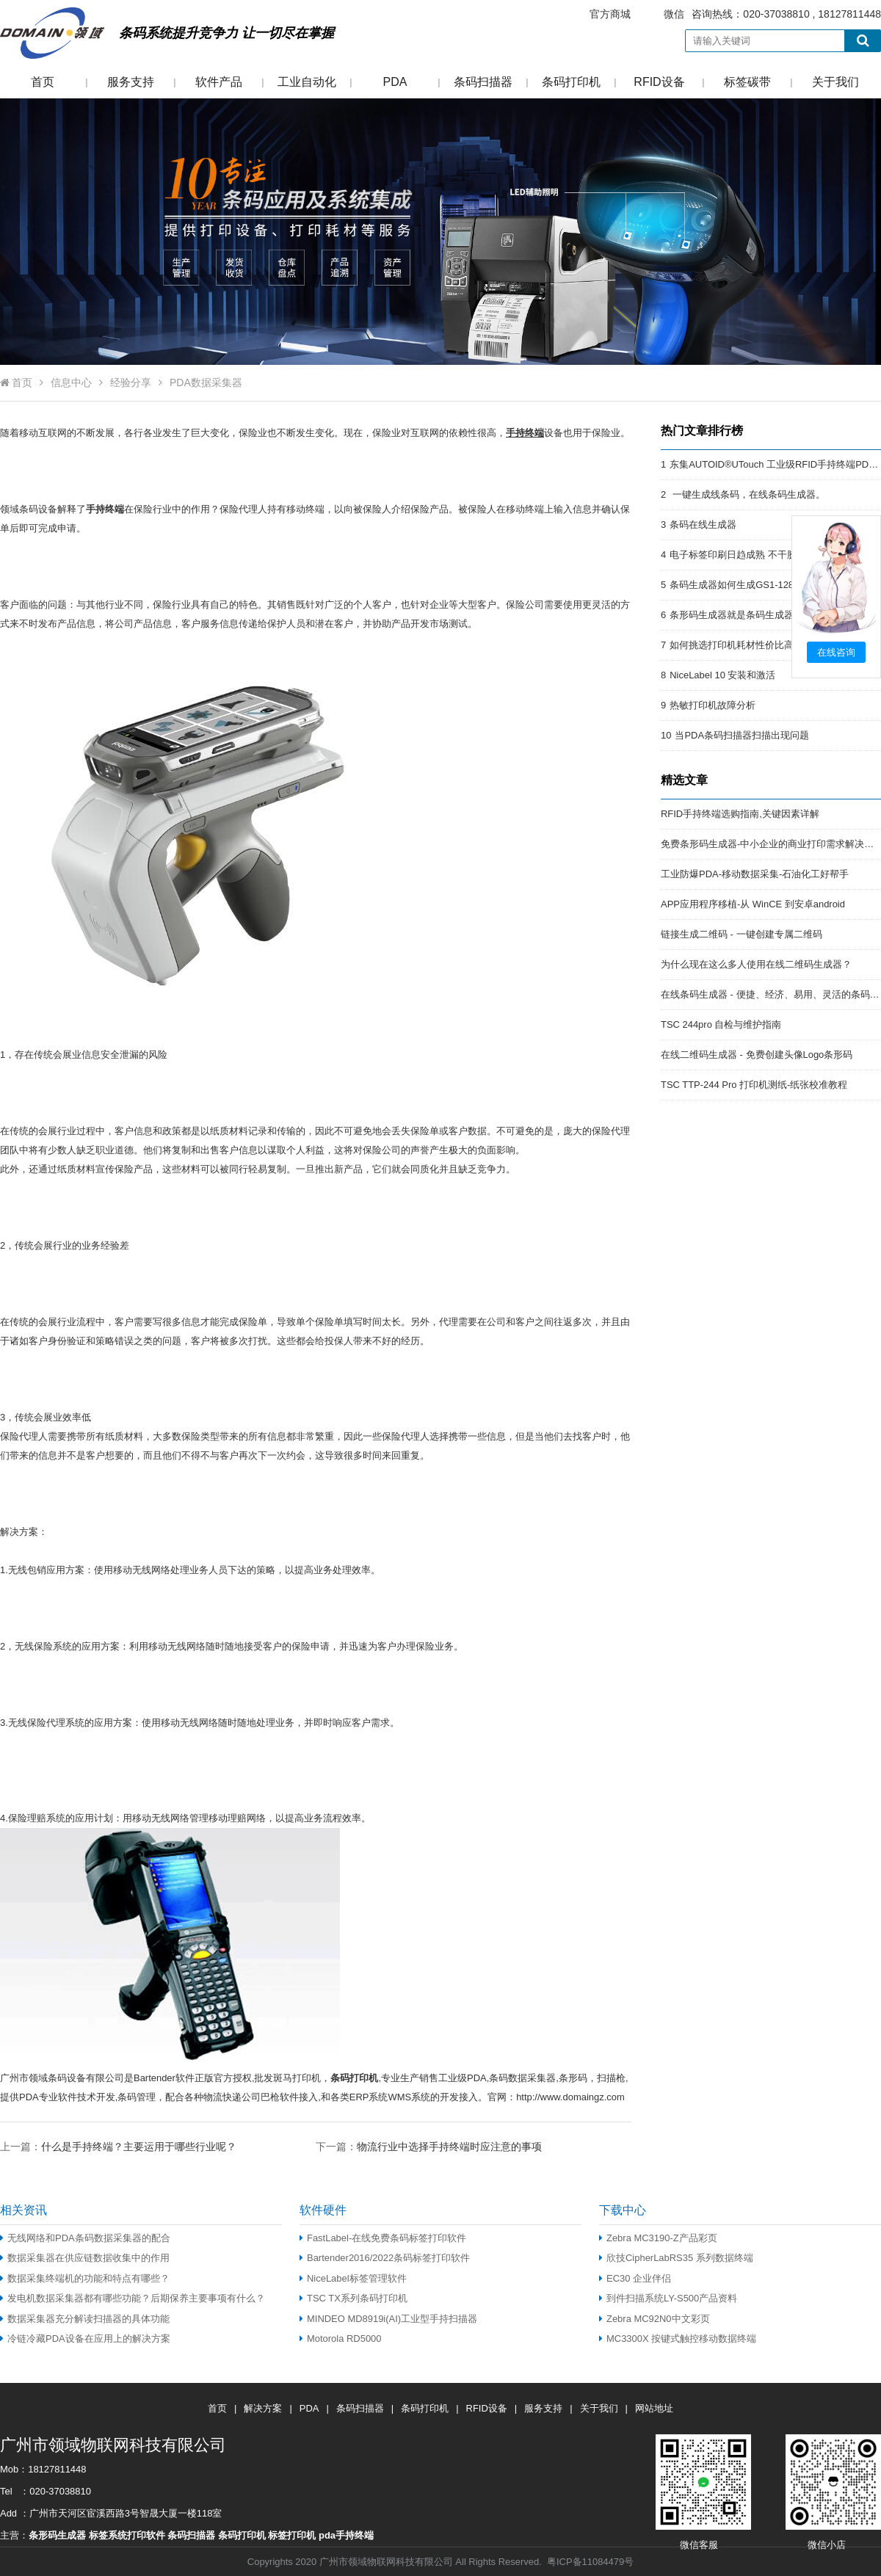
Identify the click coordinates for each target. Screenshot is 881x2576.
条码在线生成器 (703, 524)
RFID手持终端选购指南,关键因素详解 (740, 813)
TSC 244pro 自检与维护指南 (721, 1024)
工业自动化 (307, 82)
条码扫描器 (483, 82)
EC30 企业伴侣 (635, 2278)
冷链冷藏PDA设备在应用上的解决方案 (85, 2338)
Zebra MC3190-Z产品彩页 (658, 2237)
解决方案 (263, 2408)
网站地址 (654, 2408)
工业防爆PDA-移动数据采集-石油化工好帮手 (755, 873)
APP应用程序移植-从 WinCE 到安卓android (753, 904)
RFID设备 (659, 82)
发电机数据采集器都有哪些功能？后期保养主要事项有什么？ (132, 2298)
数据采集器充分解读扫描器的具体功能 (85, 2318)
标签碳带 (747, 82)
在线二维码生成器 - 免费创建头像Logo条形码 (756, 1054)
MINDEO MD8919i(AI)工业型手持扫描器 (388, 2318)
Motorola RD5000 (341, 2338)
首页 (42, 82)
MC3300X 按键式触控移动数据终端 (677, 2338)
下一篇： (429, 2146)
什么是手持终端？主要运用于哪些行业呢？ (138, 2146)
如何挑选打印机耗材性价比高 (732, 644)
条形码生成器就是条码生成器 (732, 614)
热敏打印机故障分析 (712, 705)
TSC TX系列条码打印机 (353, 2298)
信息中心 (71, 382)
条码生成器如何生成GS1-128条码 (741, 584)
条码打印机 (571, 82)
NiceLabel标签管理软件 (353, 2278)
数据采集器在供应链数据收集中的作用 (85, 2257)
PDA (395, 82)
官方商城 (610, 14)
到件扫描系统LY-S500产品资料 (668, 2298)
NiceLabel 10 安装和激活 (722, 675)
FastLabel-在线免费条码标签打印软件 (383, 2237)
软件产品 (218, 82)
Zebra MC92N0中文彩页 (654, 2318)
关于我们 (835, 82)
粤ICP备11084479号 (590, 2561)
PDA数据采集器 (206, 382)
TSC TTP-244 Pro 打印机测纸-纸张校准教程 (754, 1084)
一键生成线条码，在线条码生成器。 (747, 494)
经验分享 (130, 382)
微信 (674, 14)
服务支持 (130, 82)
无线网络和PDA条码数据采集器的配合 (85, 2237)
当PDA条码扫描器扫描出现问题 (742, 735)
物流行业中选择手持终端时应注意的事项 (449, 2146)
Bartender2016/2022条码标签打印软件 (385, 2257)
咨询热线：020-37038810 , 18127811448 (726, 14)
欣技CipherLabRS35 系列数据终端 (676, 2257)
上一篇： (118, 2146)
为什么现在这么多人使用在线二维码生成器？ (756, 964)
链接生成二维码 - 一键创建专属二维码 (741, 934)
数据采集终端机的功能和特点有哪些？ (85, 2278)
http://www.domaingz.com (570, 2096)
